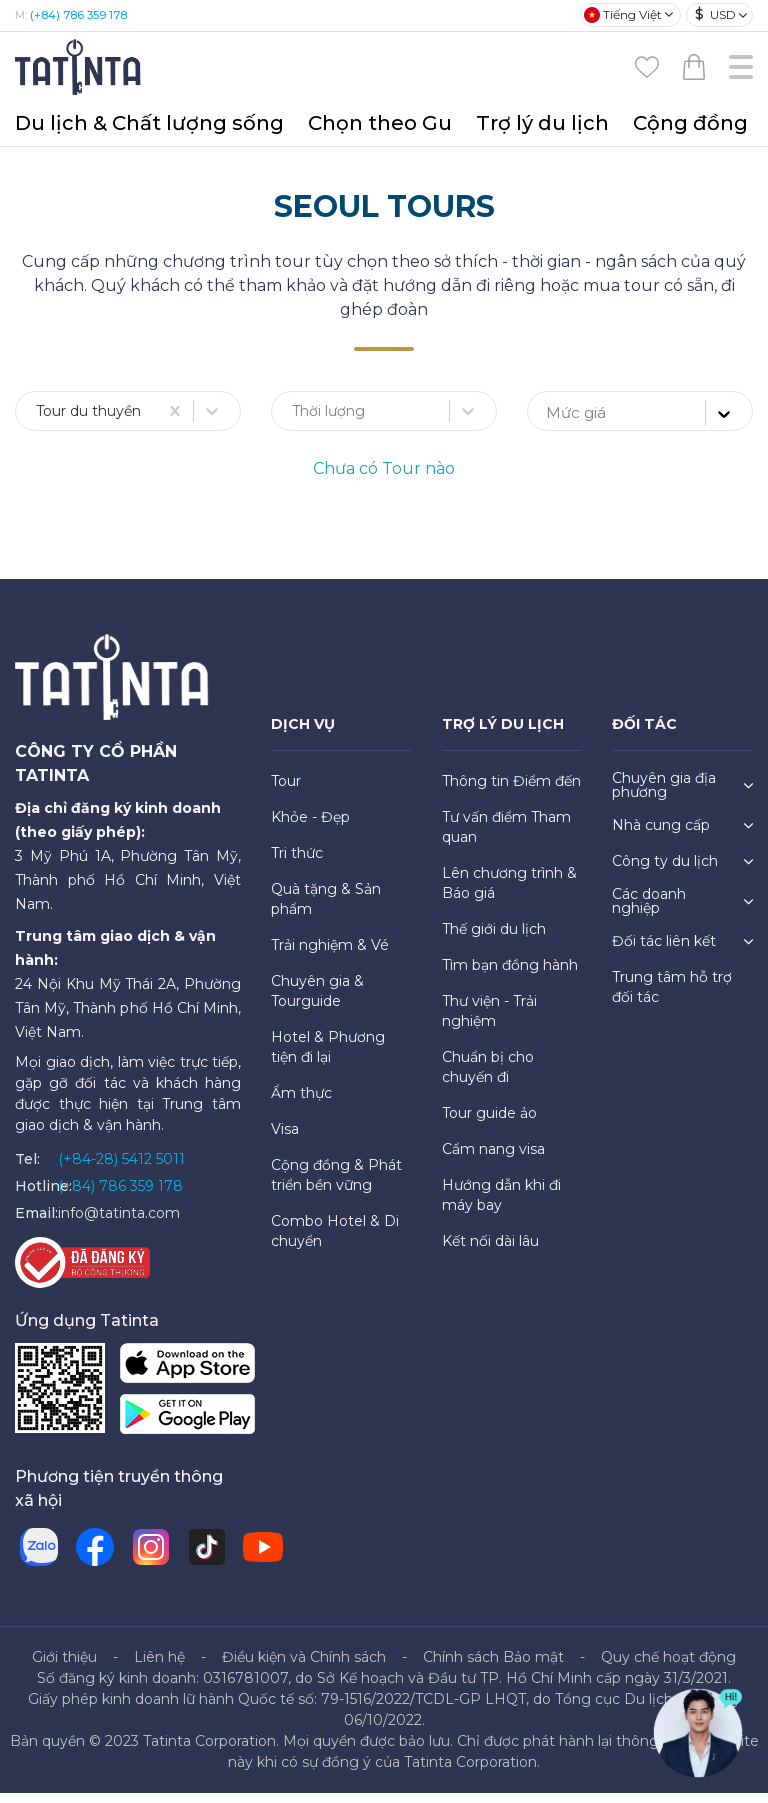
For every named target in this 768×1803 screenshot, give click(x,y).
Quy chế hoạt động (668, 1667)
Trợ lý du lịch (542, 123)
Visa (285, 1139)
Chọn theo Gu (380, 123)
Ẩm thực (301, 1103)
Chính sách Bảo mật (493, 1667)
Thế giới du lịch (494, 939)
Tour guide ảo (489, 1123)
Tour (286, 791)
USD (715, 14)
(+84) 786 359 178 (78, 15)
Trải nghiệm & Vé (330, 955)
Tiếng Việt (623, 15)
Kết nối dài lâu (490, 1251)
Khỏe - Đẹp (310, 827)
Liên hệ (159, 1667)
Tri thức (297, 863)
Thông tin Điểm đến (511, 791)
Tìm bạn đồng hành (510, 975)
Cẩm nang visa (493, 1159)
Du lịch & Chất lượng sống (149, 123)
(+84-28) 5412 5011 (121, 1169)
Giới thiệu (64, 1667)
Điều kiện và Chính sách (304, 1667)
